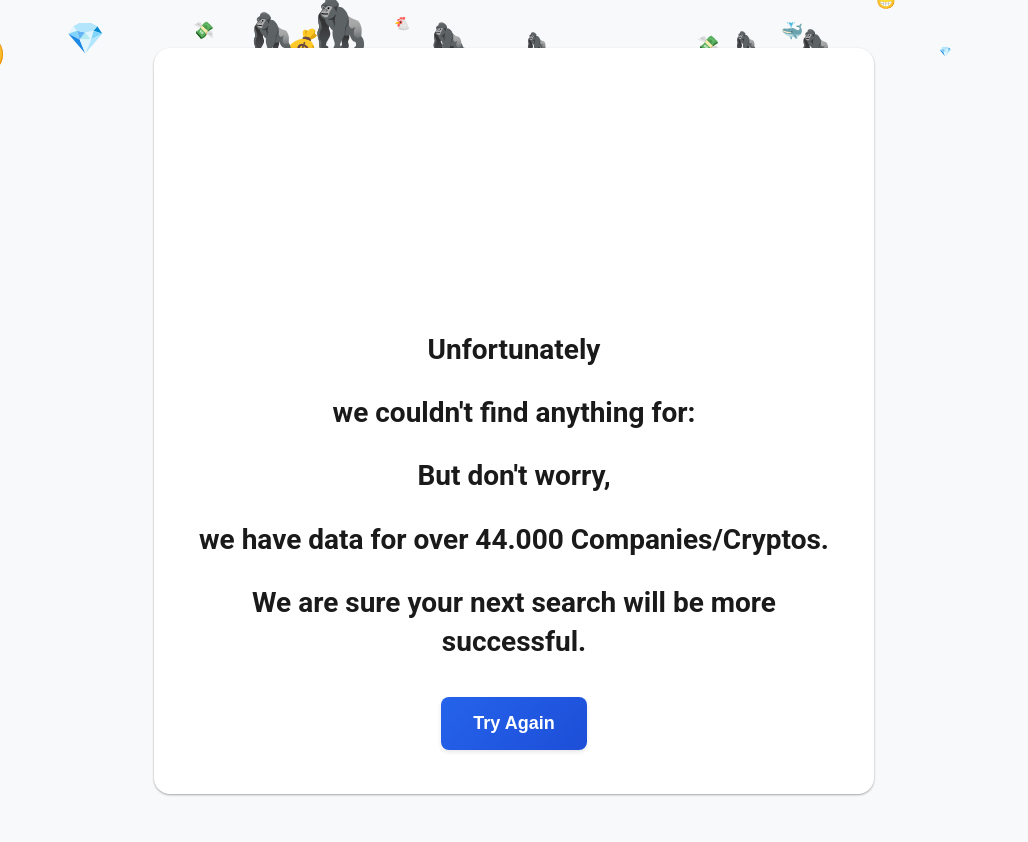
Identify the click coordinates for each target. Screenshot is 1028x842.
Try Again (513, 723)
